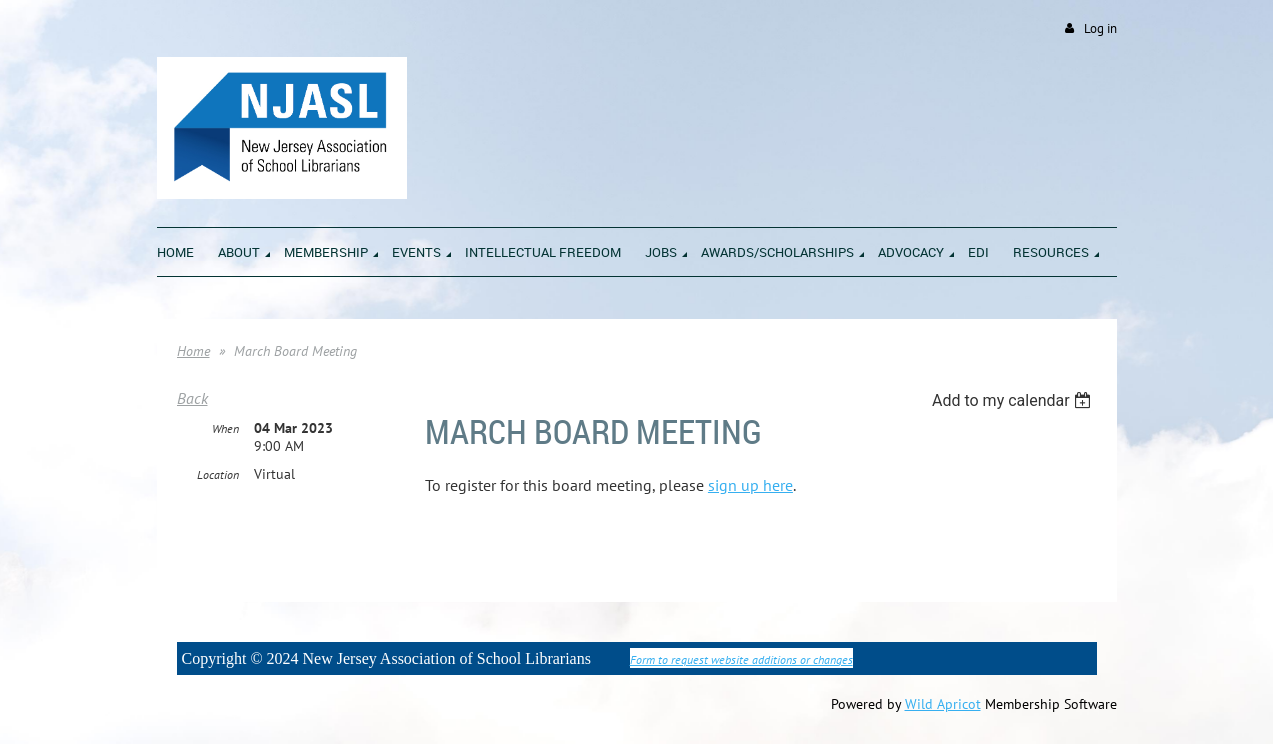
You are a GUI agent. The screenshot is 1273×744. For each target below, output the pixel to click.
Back (192, 398)
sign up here (750, 485)
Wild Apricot (943, 704)
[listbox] (1014, 400)
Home (193, 351)
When (225, 428)
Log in (1100, 28)
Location (218, 474)
